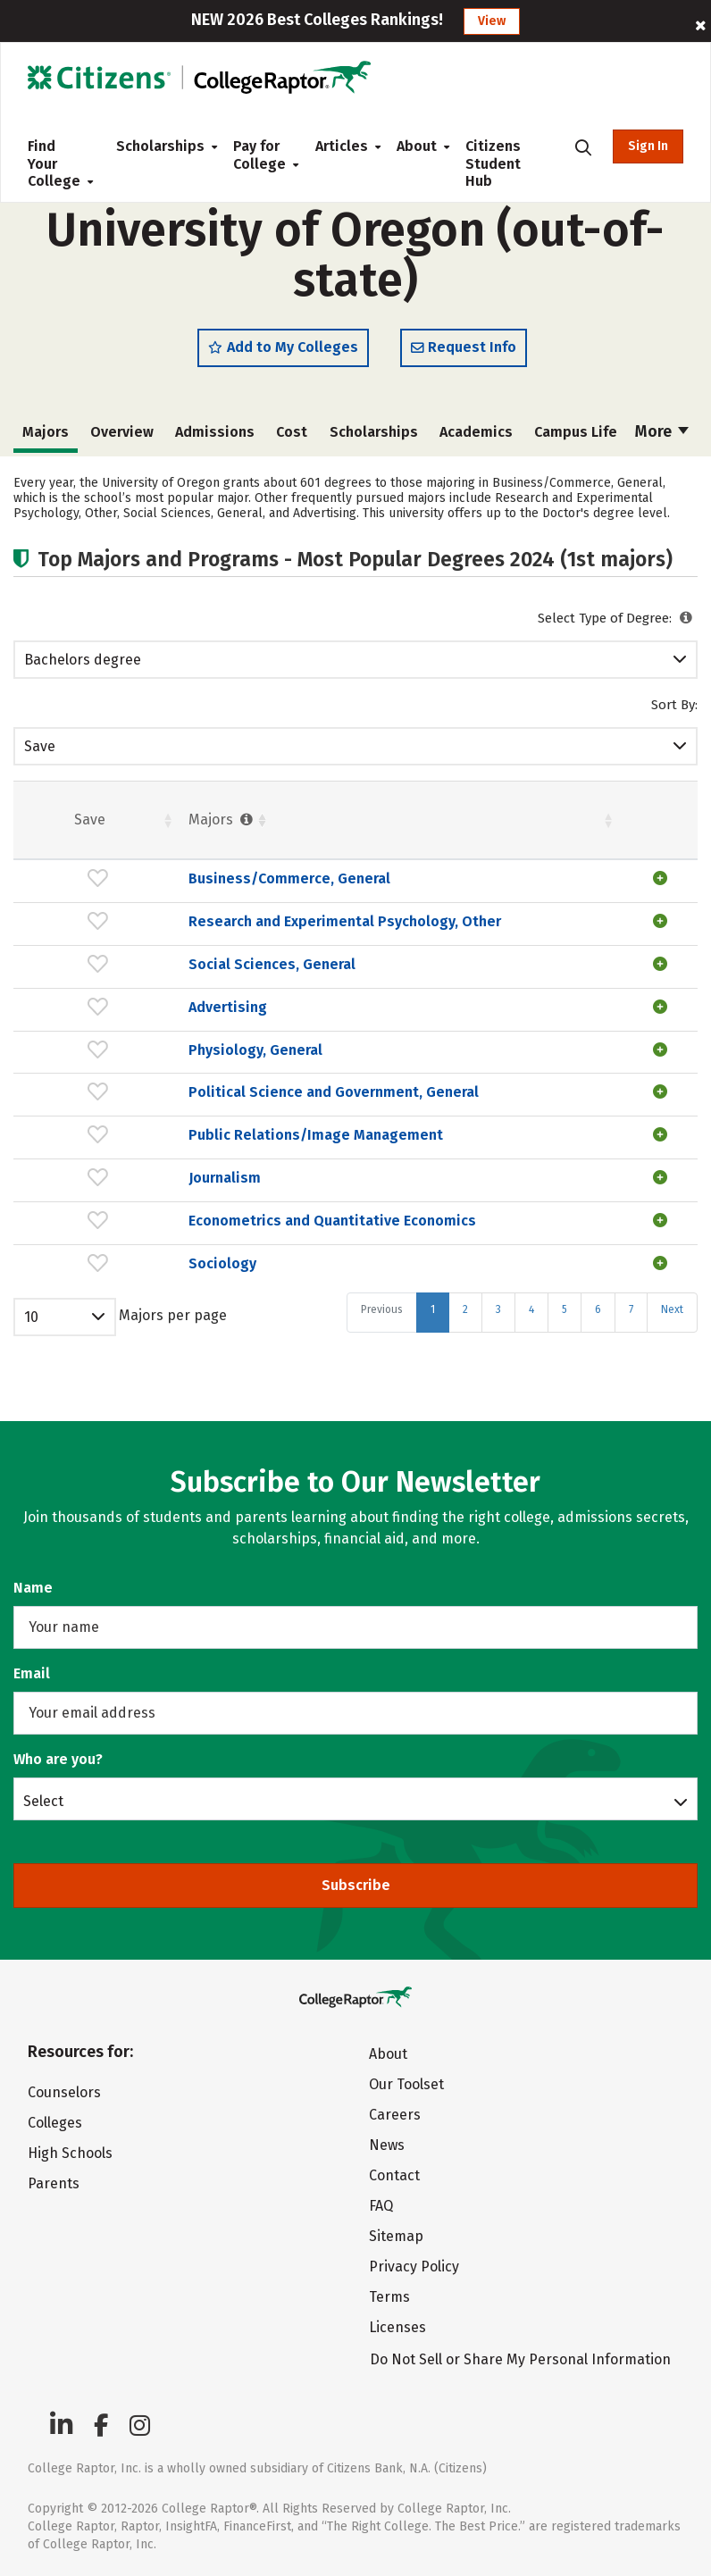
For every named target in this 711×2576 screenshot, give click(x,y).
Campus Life (575, 439)
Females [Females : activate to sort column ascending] (477, 828)
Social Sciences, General (163, 989)
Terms (389, 2296)
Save (39, 754)
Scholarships (160, 146)
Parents (53, 2183)
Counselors (64, 2092)
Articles (341, 146)
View (492, 21)
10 (31, 1392)
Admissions (215, 439)
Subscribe (356, 1885)
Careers (395, 2114)
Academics (476, 439)
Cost (291, 439)
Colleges (55, 2122)
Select (43, 1801)
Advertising (119, 1032)
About (417, 146)
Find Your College (58, 163)
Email (31, 1673)
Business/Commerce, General (181, 887)
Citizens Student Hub (493, 163)
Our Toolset (406, 2084)
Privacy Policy (414, 2266)
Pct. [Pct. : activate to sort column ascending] (549, 828)
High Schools (70, 2153)
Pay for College (259, 155)
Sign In (648, 146)
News (387, 2145)
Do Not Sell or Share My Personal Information (520, 2359)
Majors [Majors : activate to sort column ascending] (114, 827)
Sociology (114, 1339)
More (662, 439)
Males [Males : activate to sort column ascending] (621, 828)
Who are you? (58, 1759)
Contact (394, 2175)
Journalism (116, 1236)
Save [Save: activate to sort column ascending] (35, 827)
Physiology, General (147, 1074)
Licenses (397, 2327)
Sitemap (396, 2236)
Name (33, 1587)
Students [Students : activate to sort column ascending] (360, 827)
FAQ (381, 2205)
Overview (122, 439)
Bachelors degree (82, 667)
